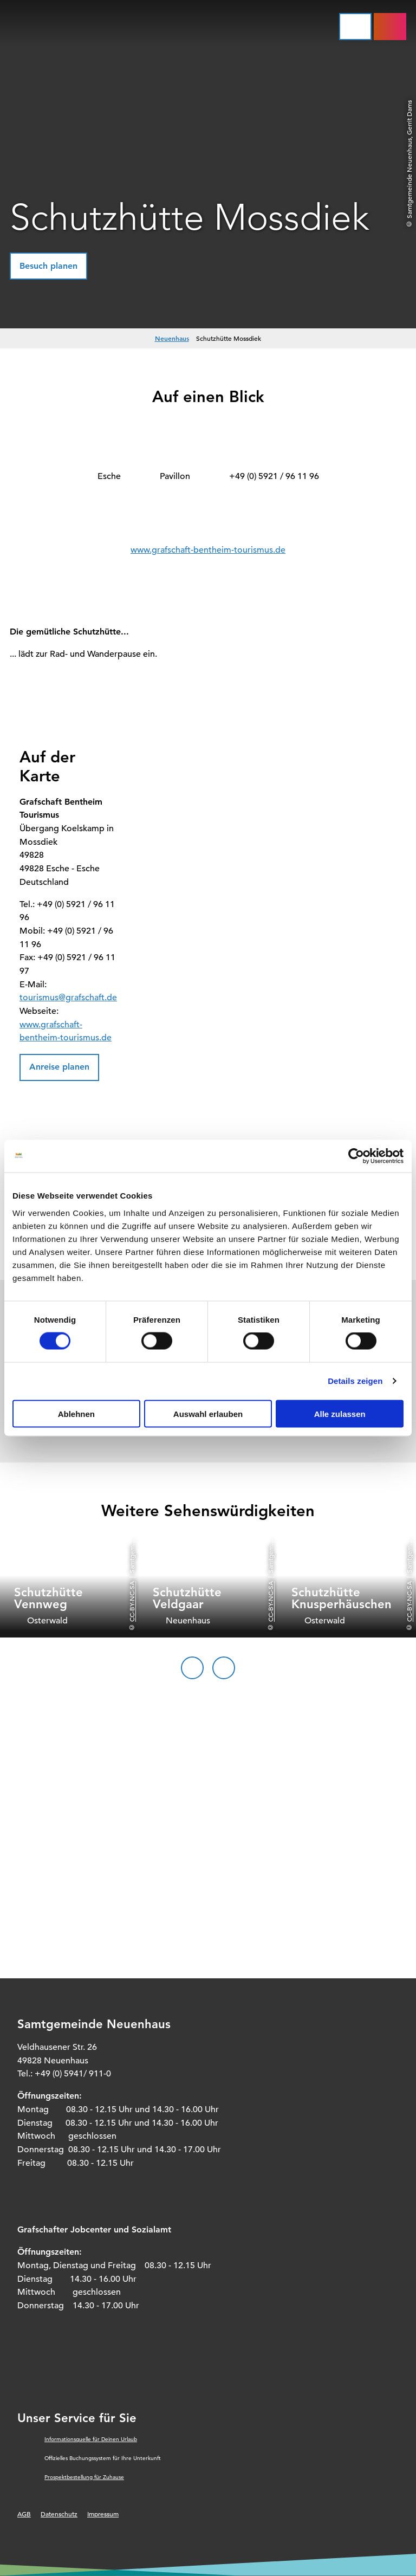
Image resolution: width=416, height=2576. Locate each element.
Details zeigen (355, 1381)
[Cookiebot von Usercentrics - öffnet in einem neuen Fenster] (356, 1156)
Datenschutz (59, 2513)
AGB (24, 2513)
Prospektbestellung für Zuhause (84, 2477)
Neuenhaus (172, 338)
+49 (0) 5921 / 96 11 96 (274, 476)
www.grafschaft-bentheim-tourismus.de (208, 550)
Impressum (103, 2513)
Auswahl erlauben (208, 1413)
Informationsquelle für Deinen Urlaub (90, 2439)
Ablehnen (76, 1413)
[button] (48, 266)
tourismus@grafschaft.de (68, 997)
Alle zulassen (340, 1413)
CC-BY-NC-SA (131, 1601)
